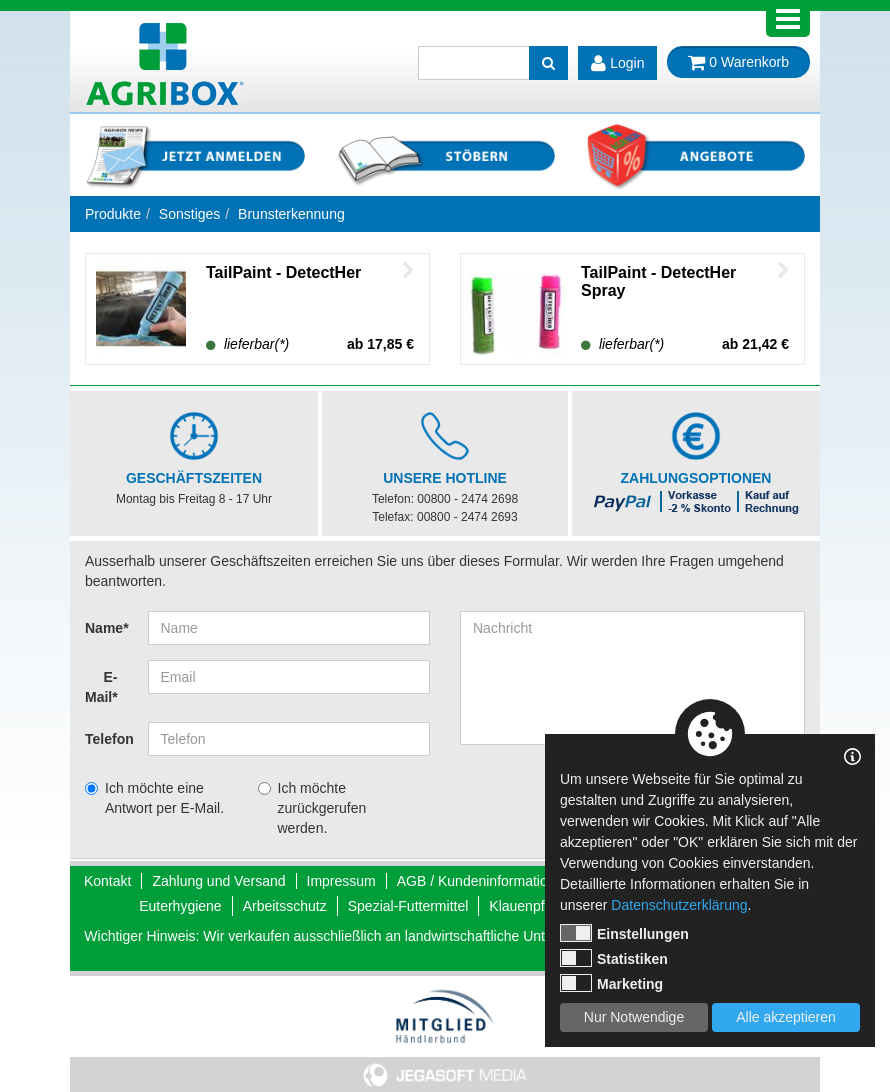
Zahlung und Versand (218, 881)
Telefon (109, 739)
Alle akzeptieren (786, 1017)
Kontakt (107, 881)
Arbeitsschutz (285, 906)
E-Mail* (101, 687)
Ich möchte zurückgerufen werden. (322, 808)
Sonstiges (189, 214)
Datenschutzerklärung (679, 905)
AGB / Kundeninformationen (484, 881)
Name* (107, 628)
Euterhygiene (180, 906)
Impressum (341, 881)
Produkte (113, 214)
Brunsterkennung (291, 214)
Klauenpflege (530, 906)
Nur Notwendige (634, 1017)
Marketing (611, 983)
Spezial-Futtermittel (408, 906)
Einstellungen (624, 933)
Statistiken (614, 958)
